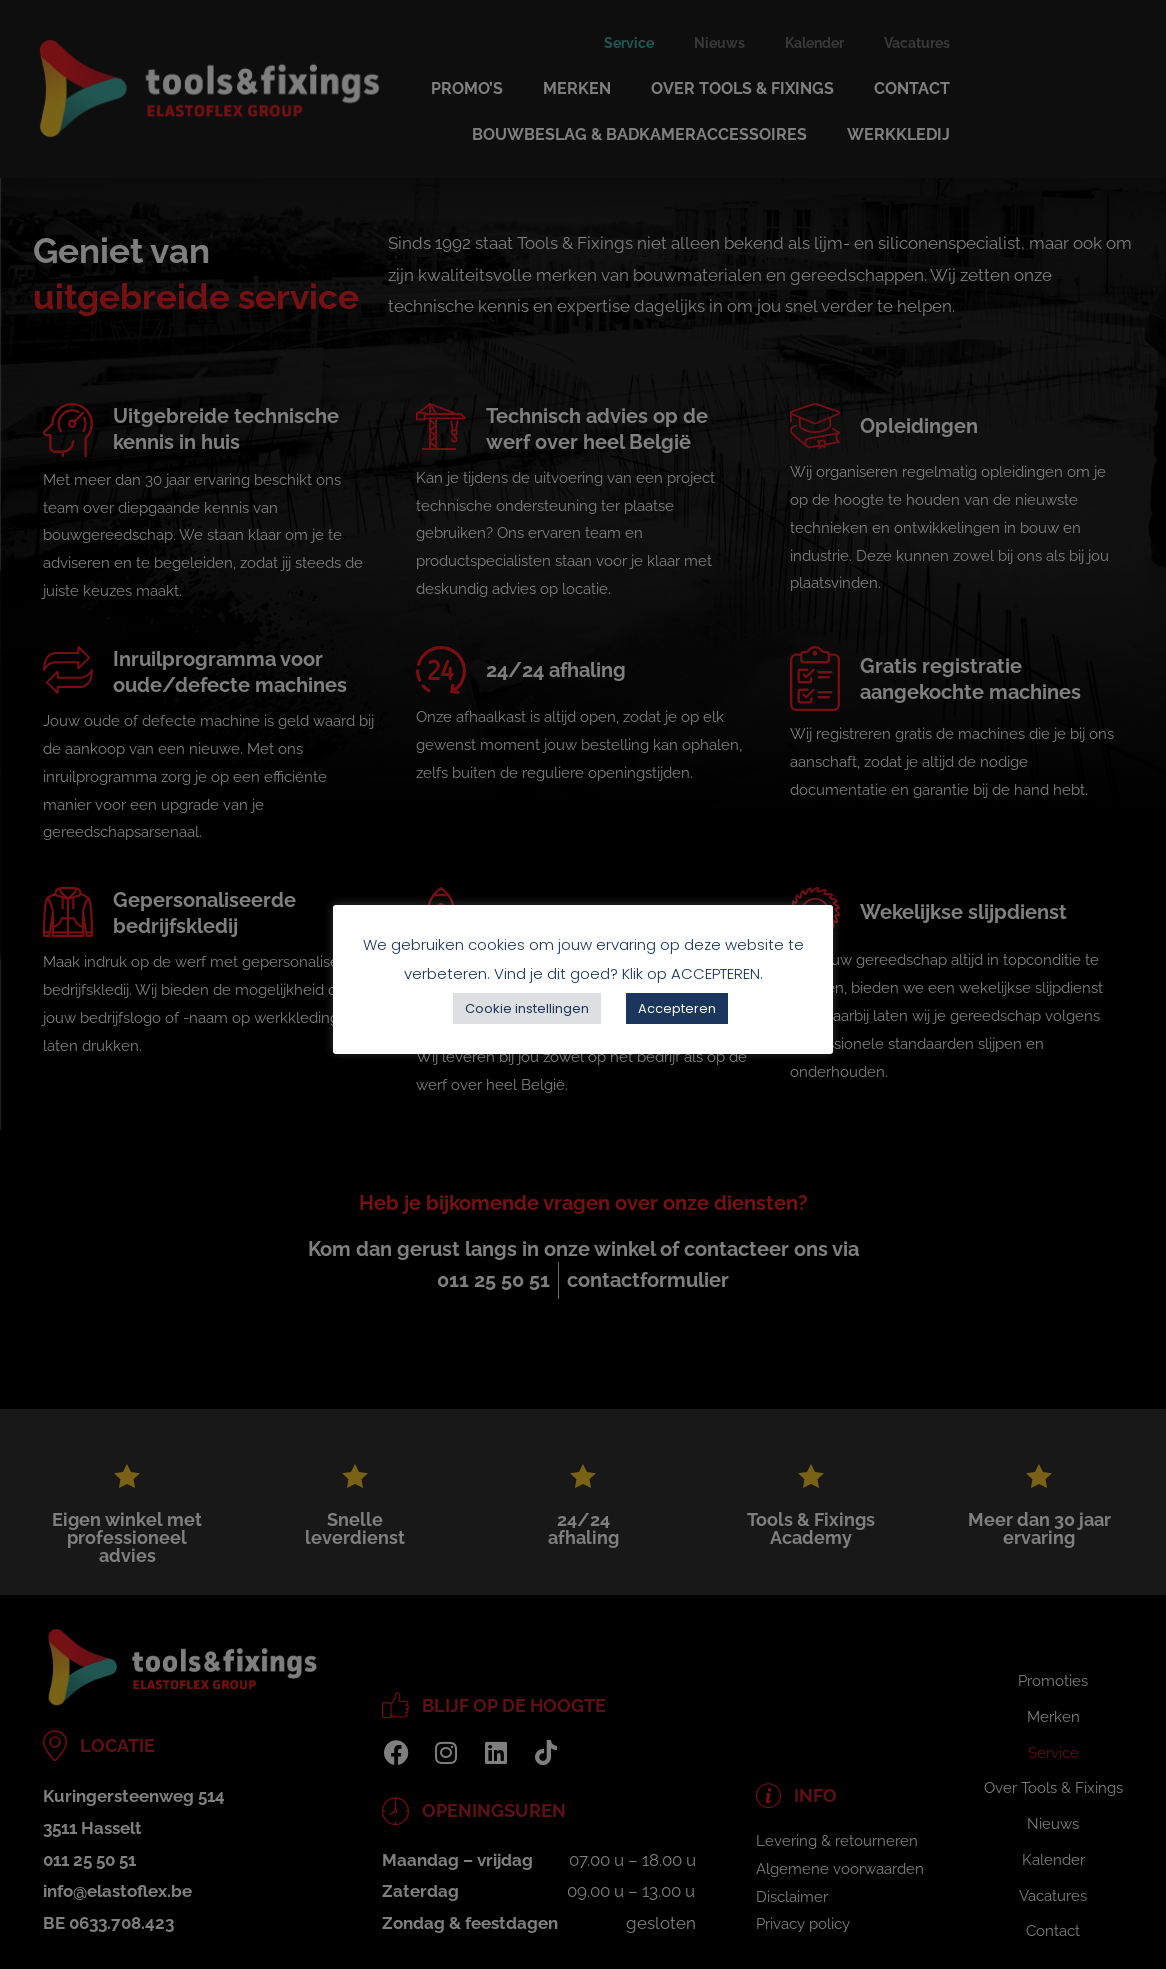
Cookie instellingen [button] (527, 1008)
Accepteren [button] (677, 1008)
